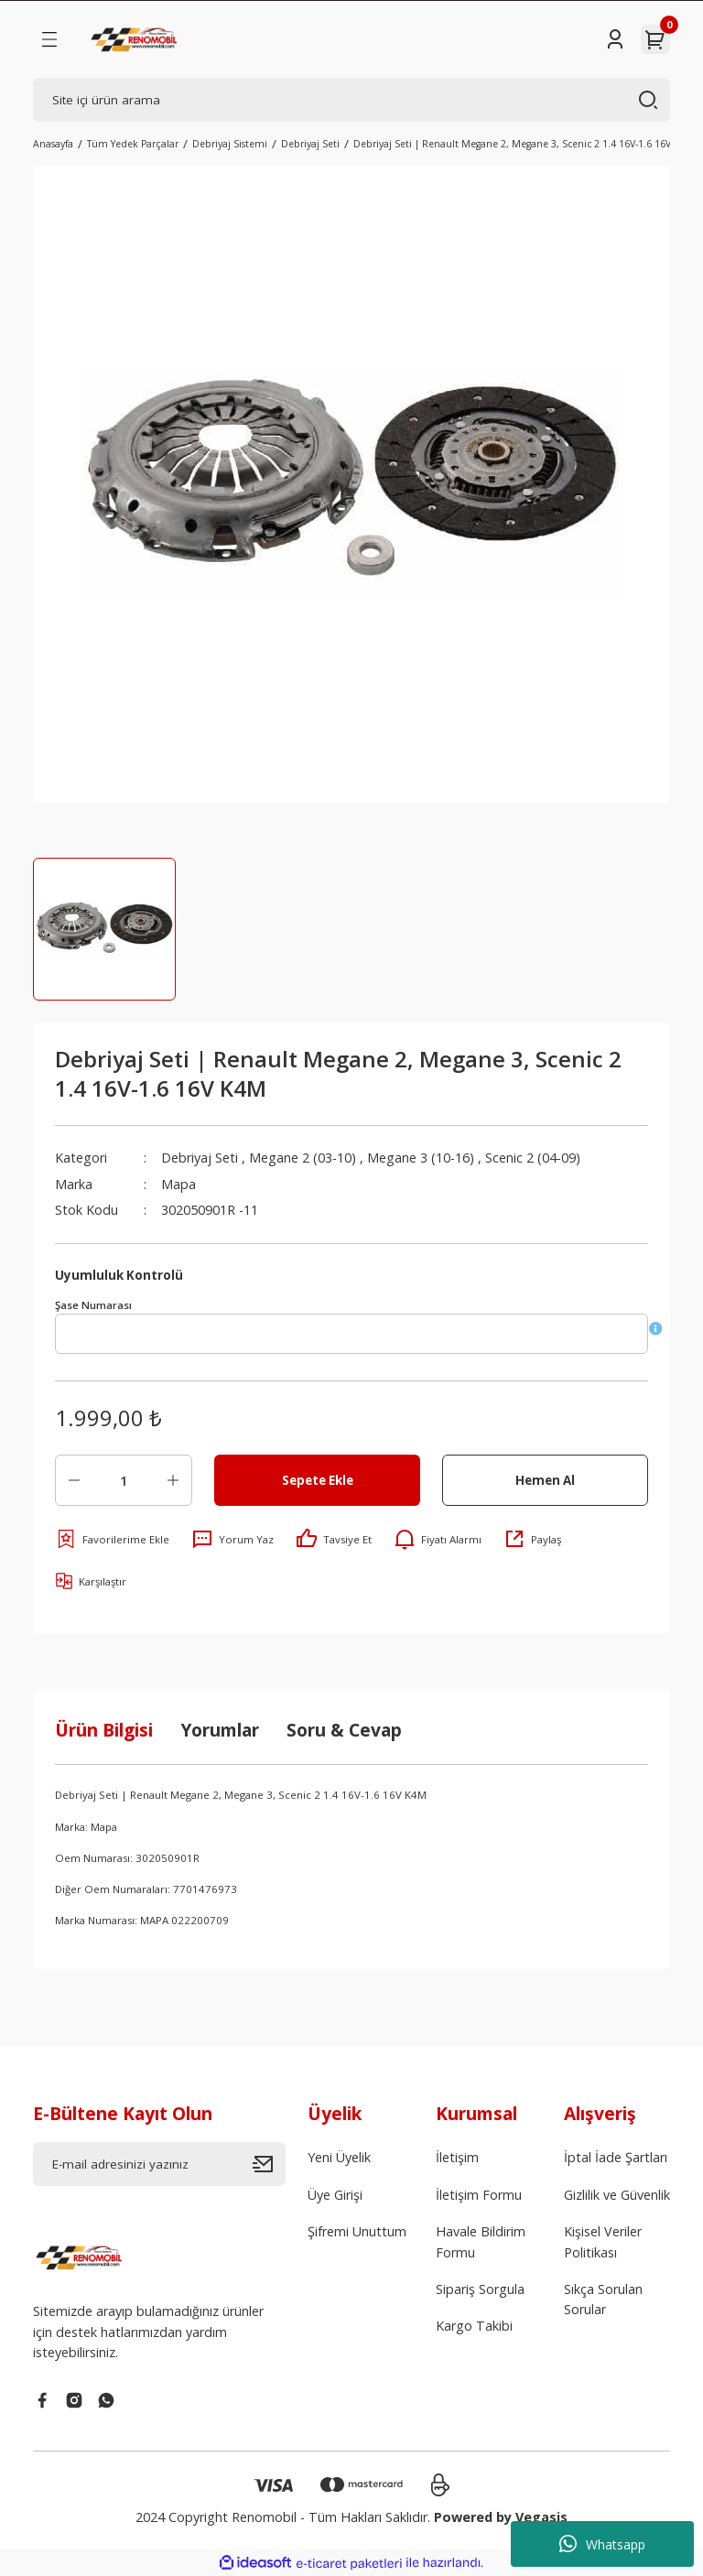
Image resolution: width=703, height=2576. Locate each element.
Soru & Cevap (344, 1729)
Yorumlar (219, 1729)
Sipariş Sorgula (480, 2289)
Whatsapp (602, 2544)
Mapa (178, 1184)
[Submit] (269, 2164)
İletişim (457, 2157)
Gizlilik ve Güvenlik (617, 2194)
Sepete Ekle (317, 1480)
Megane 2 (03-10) (302, 1157)
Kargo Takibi (474, 2325)
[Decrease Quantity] (74, 1480)
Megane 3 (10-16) (420, 1157)
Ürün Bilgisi (104, 1729)
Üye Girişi (335, 2194)
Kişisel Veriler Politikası (603, 2241)
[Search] (351, 100)
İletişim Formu (479, 2194)
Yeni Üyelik (339, 2157)
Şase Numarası (93, 1305)
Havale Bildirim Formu (480, 2241)
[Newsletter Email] (159, 2164)
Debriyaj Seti (199, 1157)
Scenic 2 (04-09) (532, 1157)
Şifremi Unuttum (357, 2231)
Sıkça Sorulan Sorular (603, 2299)
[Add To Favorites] (112, 1539)
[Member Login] (615, 39)
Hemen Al (545, 1480)
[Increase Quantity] (173, 1480)
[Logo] (135, 39)
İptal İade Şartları (615, 2157)
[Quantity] (123, 1480)
